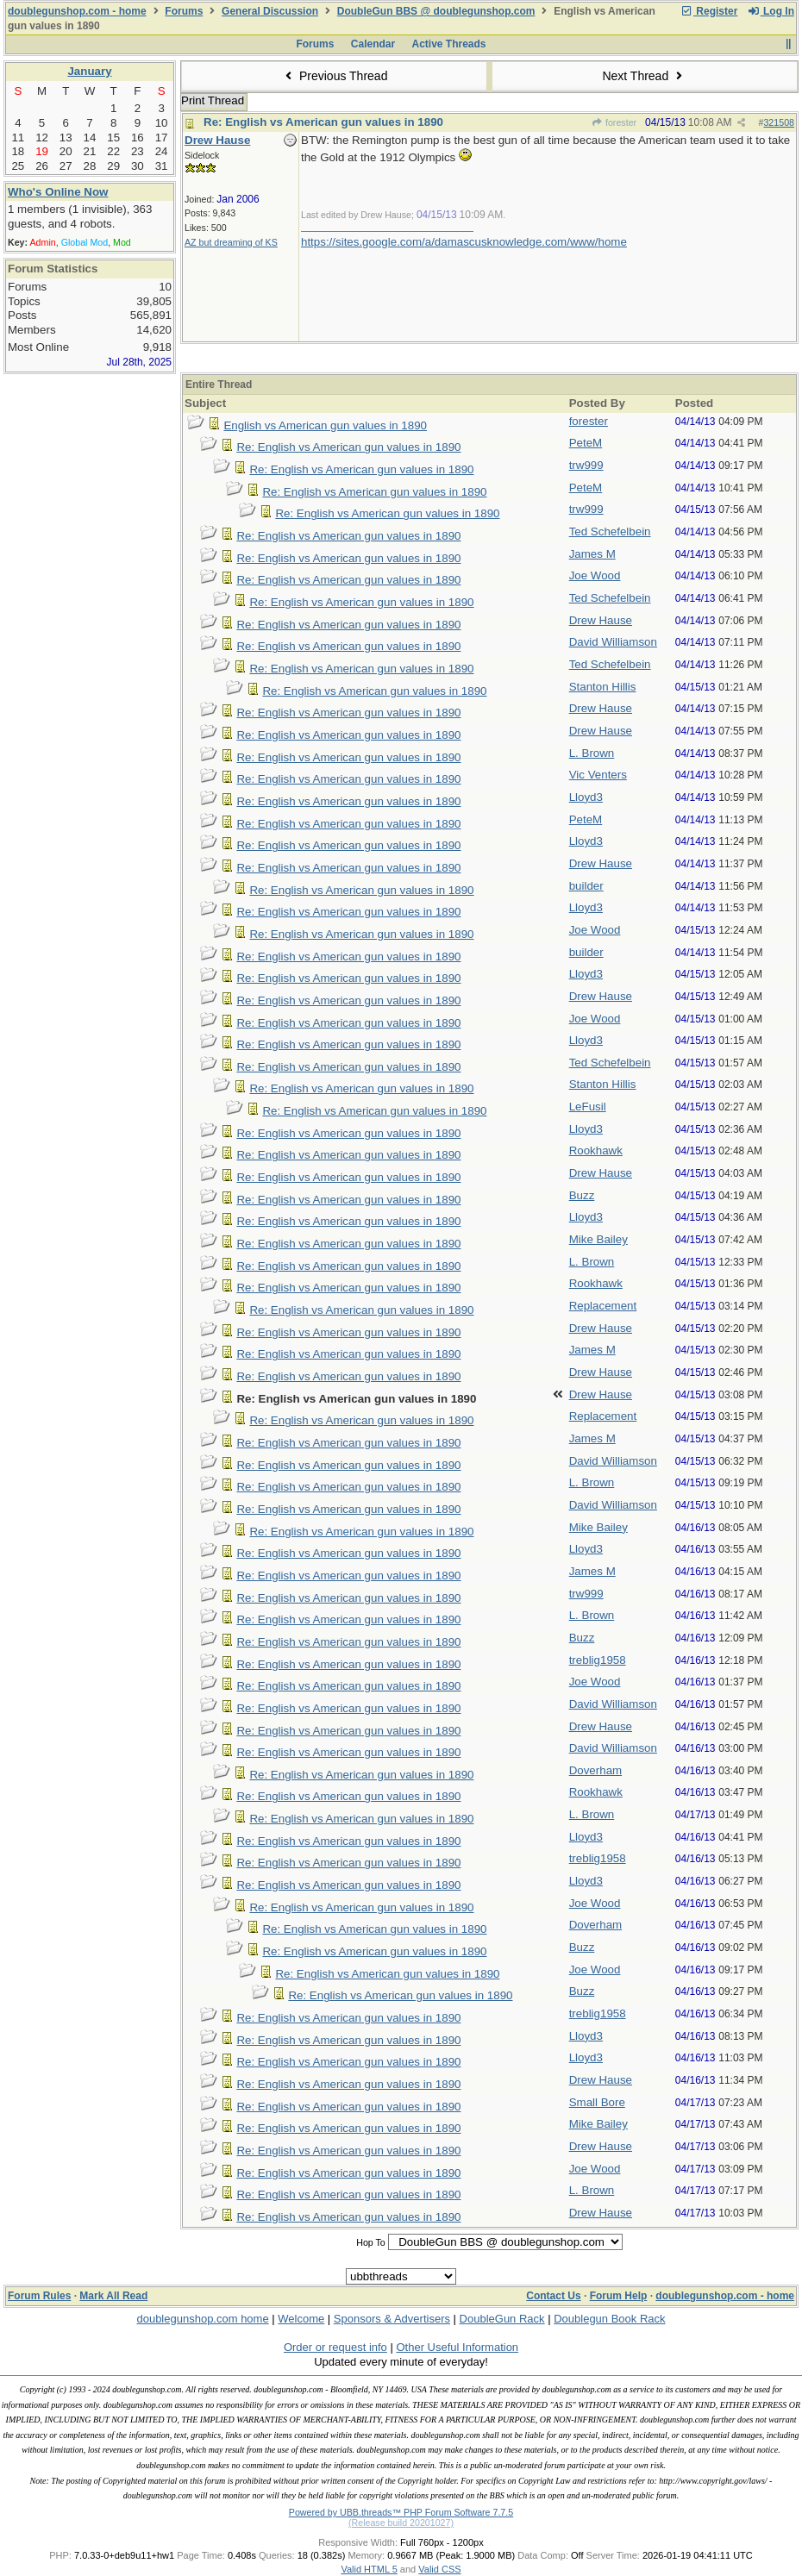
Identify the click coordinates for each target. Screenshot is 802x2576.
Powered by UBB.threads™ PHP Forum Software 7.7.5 (401, 2512)
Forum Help (619, 2296)
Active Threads (449, 44)
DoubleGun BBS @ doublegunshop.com (436, 11)
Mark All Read (113, 2296)
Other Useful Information (457, 2347)
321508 (778, 122)
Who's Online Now (58, 191)
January (89, 71)
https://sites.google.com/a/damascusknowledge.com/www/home (464, 241)
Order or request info (335, 2347)
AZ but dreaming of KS (231, 242)
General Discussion (270, 11)
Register (708, 11)
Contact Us (553, 2296)
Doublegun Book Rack (609, 2318)
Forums (184, 11)
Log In (771, 11)
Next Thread (644, 76)
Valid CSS (439, 2569)
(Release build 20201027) (401, 2522)
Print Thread (212, 100)
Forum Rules (39, 2296)
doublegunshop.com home (202, 2318)
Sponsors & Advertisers (392, 2318)
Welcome (301, 2318)
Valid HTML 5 (369, 2569)
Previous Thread (334, 76)
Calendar (373, 44)
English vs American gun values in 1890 (325, 425)
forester (614, 122)
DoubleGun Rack (502, 2318)
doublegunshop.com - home (77, 11)
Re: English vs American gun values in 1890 (323, 122)
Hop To (370, 2242)
